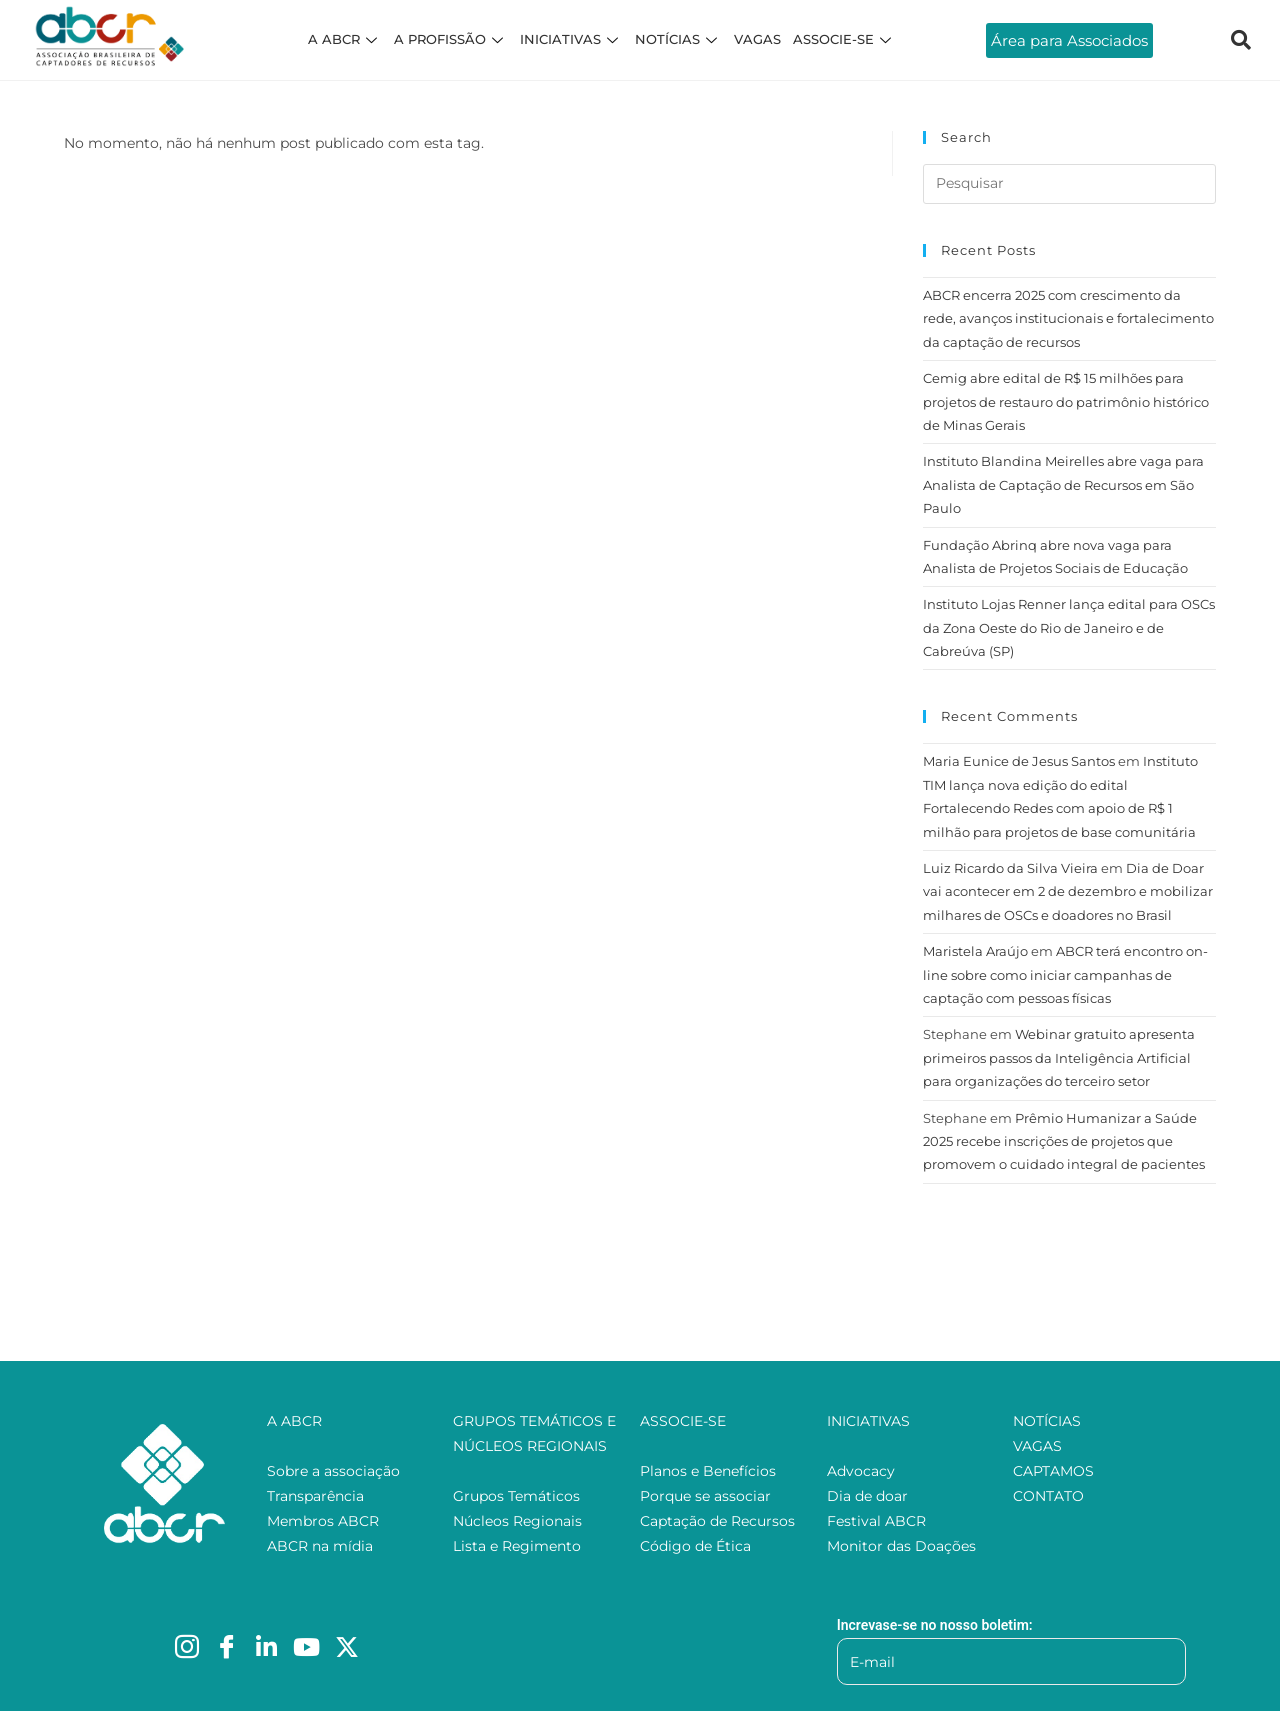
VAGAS (757, 39)
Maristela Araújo (975, 951)
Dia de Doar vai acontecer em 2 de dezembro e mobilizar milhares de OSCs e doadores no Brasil (1068, 891)
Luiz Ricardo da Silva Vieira (1010, 868)
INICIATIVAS (571, 39)
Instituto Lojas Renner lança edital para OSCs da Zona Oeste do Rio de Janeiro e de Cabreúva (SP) (1069, 627)
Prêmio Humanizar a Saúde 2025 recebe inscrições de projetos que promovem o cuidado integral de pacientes (1064, 1141)
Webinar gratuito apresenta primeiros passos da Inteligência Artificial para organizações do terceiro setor (1059, 1057)
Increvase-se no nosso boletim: (935, 1625)
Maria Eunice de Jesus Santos (1019, 761)
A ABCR (345, 39)
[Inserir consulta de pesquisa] (1069, 184)
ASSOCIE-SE (844, 39)
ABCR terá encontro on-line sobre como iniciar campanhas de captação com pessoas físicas (1065, 974)
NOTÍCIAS (678, 39)
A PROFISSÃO (451, 39)
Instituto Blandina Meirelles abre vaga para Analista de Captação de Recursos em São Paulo (1063, 484)
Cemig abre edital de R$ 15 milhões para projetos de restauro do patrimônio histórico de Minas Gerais (1066, 401)
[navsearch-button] (1241, 40)
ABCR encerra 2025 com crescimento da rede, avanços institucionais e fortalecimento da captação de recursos (1068, 318)
